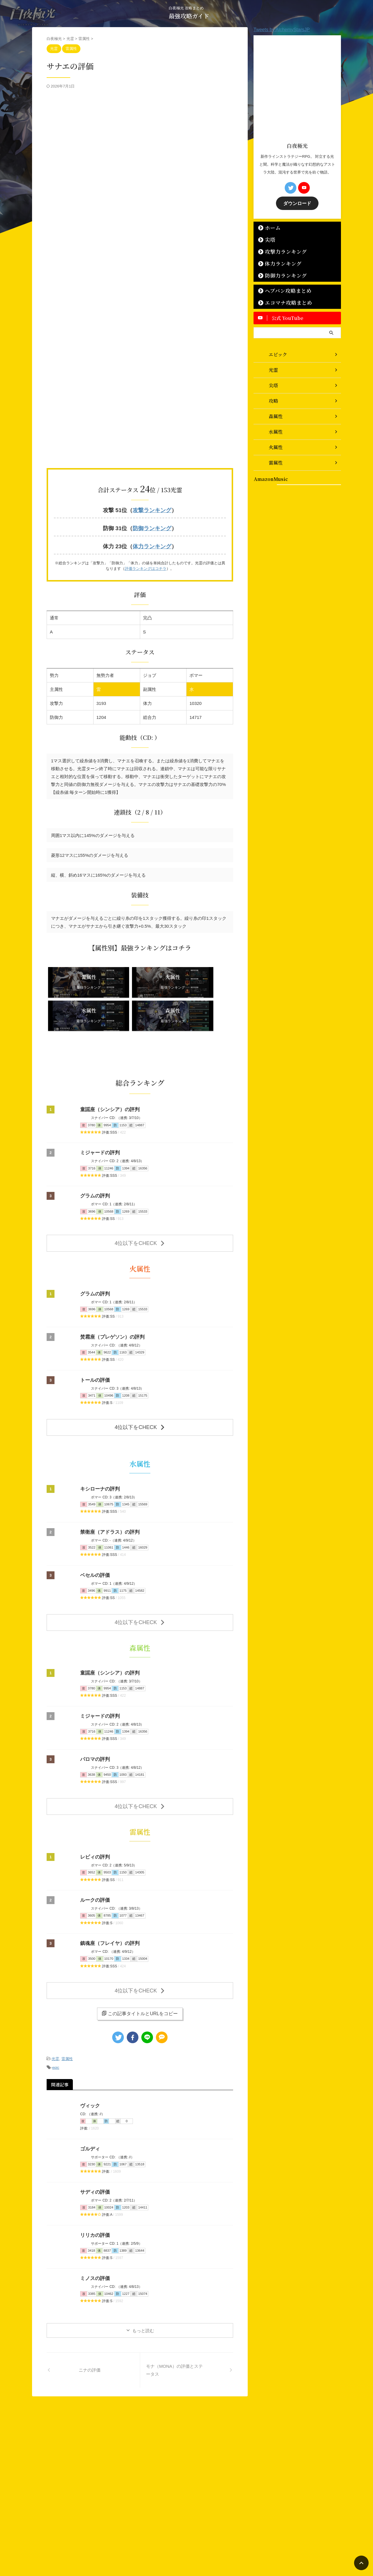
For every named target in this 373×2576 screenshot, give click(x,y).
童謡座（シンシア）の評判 (108, 1073)
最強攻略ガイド (189, 16)
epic (55, 2020)
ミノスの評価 (94, 2229)
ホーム (270, 227)
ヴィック (89, 2057)
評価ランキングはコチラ (145, 566)
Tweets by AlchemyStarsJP (282, 29)
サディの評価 (94, 2143)
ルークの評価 (94, 1855)
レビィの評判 (94, 1812)
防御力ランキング (280, 275)
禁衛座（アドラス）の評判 (108, 1491)
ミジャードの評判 (98, 1116)
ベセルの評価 (94, 1535)
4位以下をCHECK (140, 1206)
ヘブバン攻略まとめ (282, 290)
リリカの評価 (94, 2186)
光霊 (55, 2012)
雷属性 (67, 2012)
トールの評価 (94, 1341)
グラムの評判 (94, 1159)
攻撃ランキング (152, 510)
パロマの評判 (94, 1717)
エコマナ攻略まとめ (282, 302)
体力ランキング (152, 544)
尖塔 (268, 239)
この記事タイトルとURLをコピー (140, 1967)
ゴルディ (89, 2100)
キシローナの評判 (98, 1448)
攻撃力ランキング (280, 251)
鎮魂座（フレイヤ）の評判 (108, 1898)
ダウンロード (297, 203)
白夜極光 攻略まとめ (183, 2546)
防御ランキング (152, 527)
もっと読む (143, 2282)
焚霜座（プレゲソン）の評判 (110, 1298)
